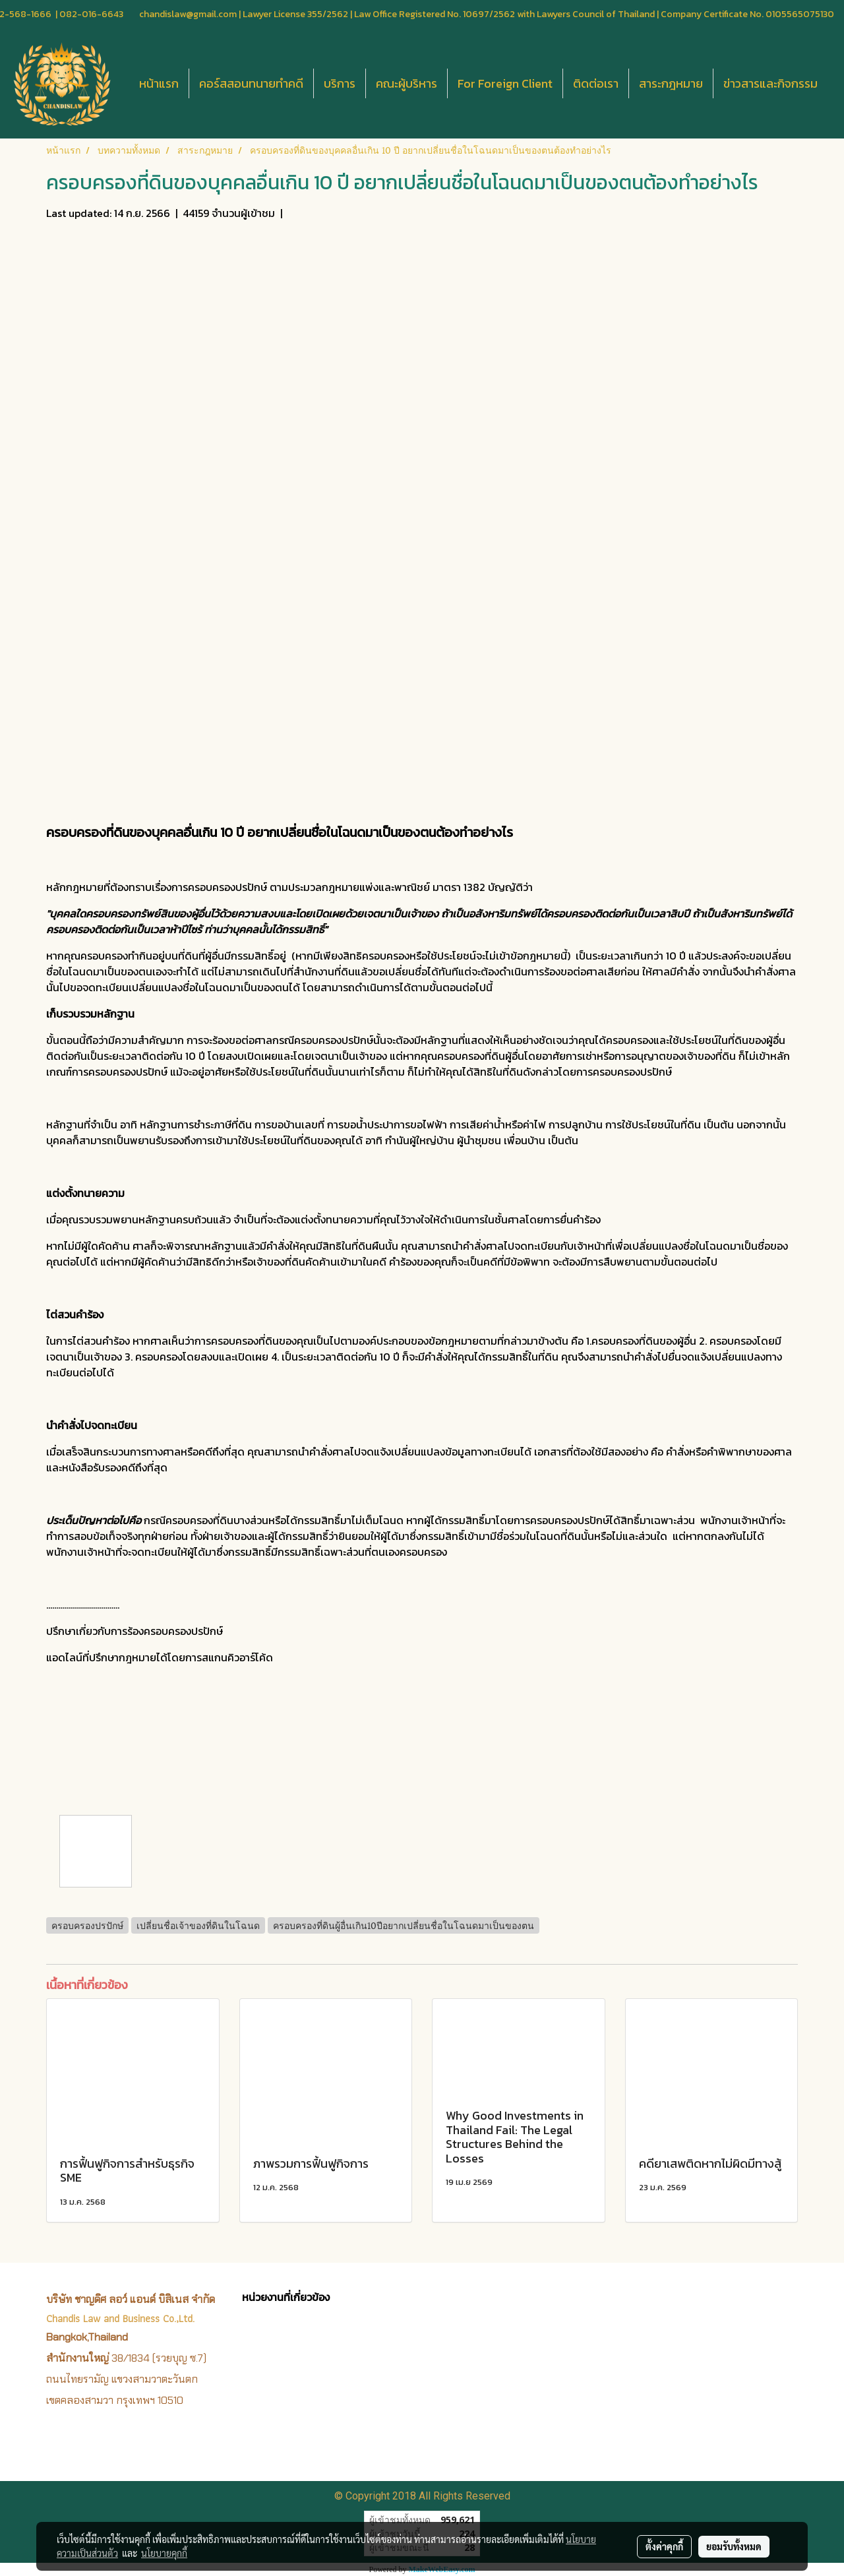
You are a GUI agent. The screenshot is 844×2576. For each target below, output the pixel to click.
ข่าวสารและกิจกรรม (770, 83)
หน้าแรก (159, 83)
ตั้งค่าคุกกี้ (664, 2546)
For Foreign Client (505, 83)
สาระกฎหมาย (671, 83)
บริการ (339, 83)
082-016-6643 (91, 14)
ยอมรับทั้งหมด (734, 2546)
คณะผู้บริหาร (406, 83)
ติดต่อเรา (595, 83)
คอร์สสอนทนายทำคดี (251, 83)
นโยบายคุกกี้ (164, 2553)
